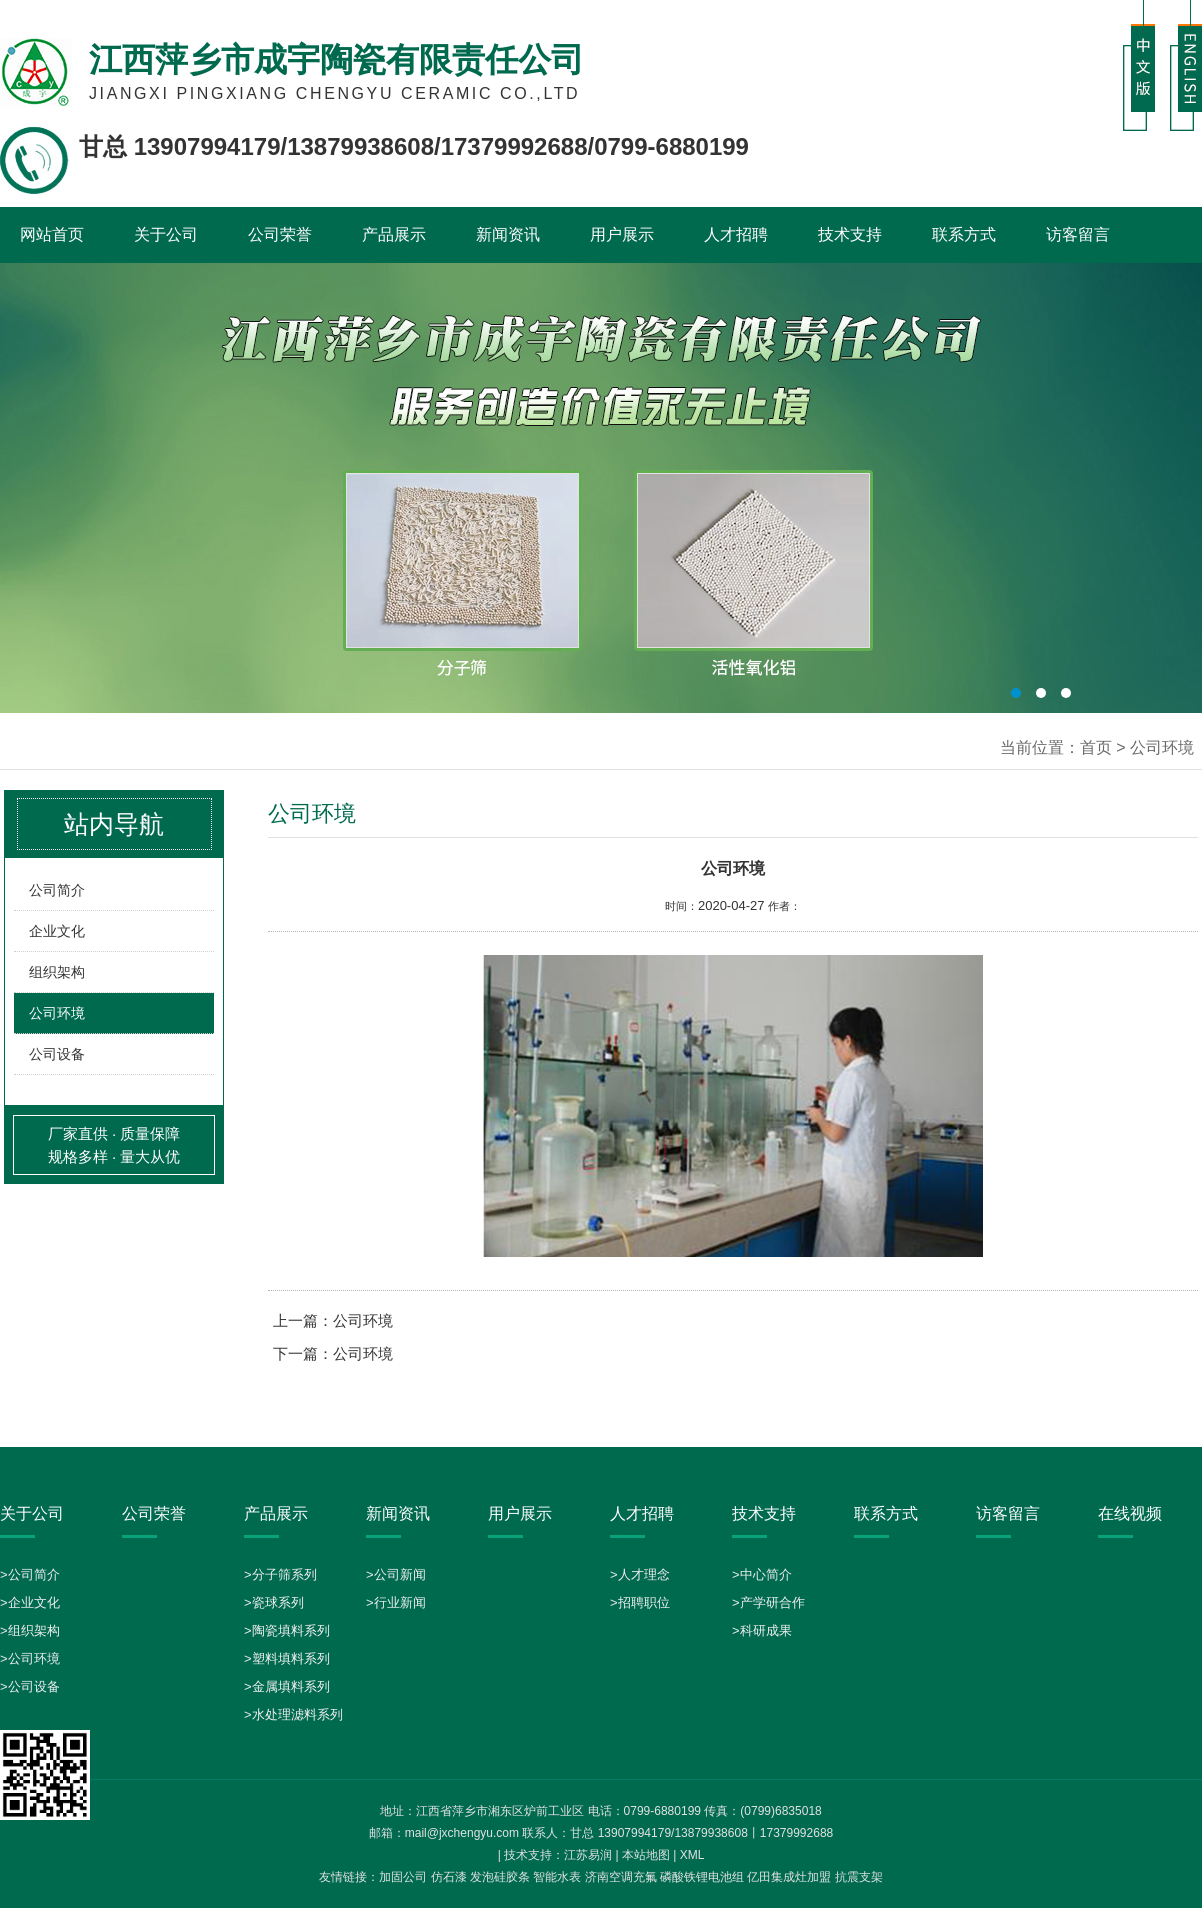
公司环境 (57, 1013)
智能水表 (557, 1877)
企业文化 (57, 931)
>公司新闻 (396, 1574)
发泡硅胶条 (500, 1877)
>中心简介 (762, 1574)
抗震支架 (859, 1877)
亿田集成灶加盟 (789, 1877)
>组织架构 (30, 1630)
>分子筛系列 (280, 1574)
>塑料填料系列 (287, 1658)
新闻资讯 (508, 234)
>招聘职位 (640, 1602)
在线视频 (1130, 1513)
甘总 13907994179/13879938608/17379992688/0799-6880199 (414, 146)
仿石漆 (449, 1877)
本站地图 (646, 1855)
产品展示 (394, 234)
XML (692, 1855)
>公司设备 (30, 1686)
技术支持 (850, 234)
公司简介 (57, 890)
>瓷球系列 (274, 1602)
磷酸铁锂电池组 (702, 1877)
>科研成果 (762, 1630)
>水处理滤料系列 (293, 1714)
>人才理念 (640, 1574)
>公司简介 (30, 1574)
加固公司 (403, 1877)
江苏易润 (588, 1855)
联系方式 (964, 234)
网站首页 (52, 234)
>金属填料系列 (287, 1686)
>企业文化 (30, 1602)
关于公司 (166, 234)
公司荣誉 (280, 234)
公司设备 (57, 1054)
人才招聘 (736, 234)
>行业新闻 (396, 1602)
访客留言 (1078, 234)
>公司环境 (30, 1658)
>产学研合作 (768, 1602)
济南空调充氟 (621, 1877)
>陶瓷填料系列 (287, 1630)
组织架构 (57, 972)
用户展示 (622, 234)
